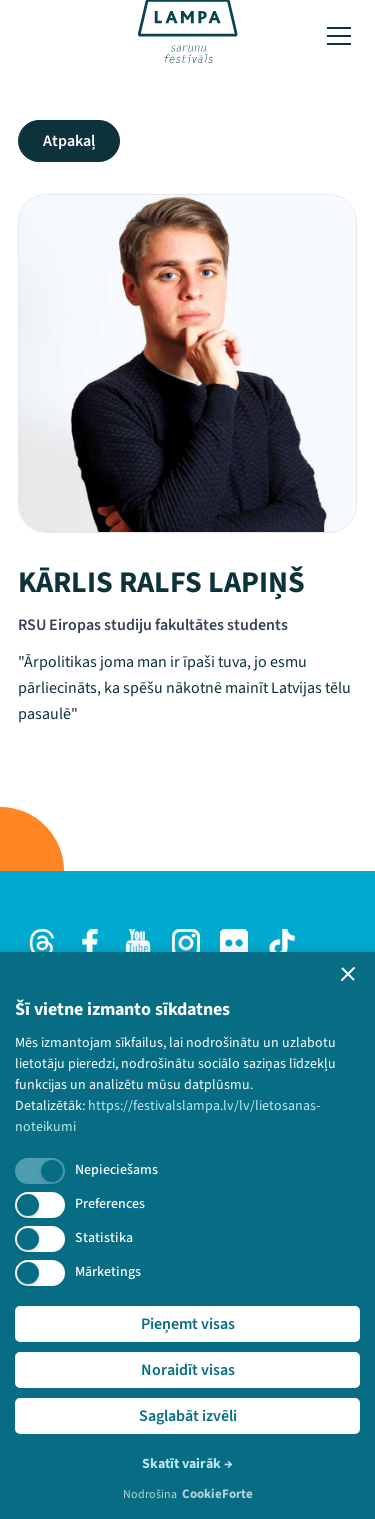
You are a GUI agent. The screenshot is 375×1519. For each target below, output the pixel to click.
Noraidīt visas (188, 1370)
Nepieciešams (116, 1170)
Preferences (110, 1204)
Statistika (104, 1238)
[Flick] (234, 943)
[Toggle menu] (339, 36)
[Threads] (42, 943)
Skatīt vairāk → (187, 1464)
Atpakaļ (69, 141)
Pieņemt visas (188, 1324)
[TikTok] (282, 943)
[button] (348, 974)
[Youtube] (138, 943)
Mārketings (108, 1272)
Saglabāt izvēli (188, 1416)
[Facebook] (90, 943)
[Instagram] (186, 943)
